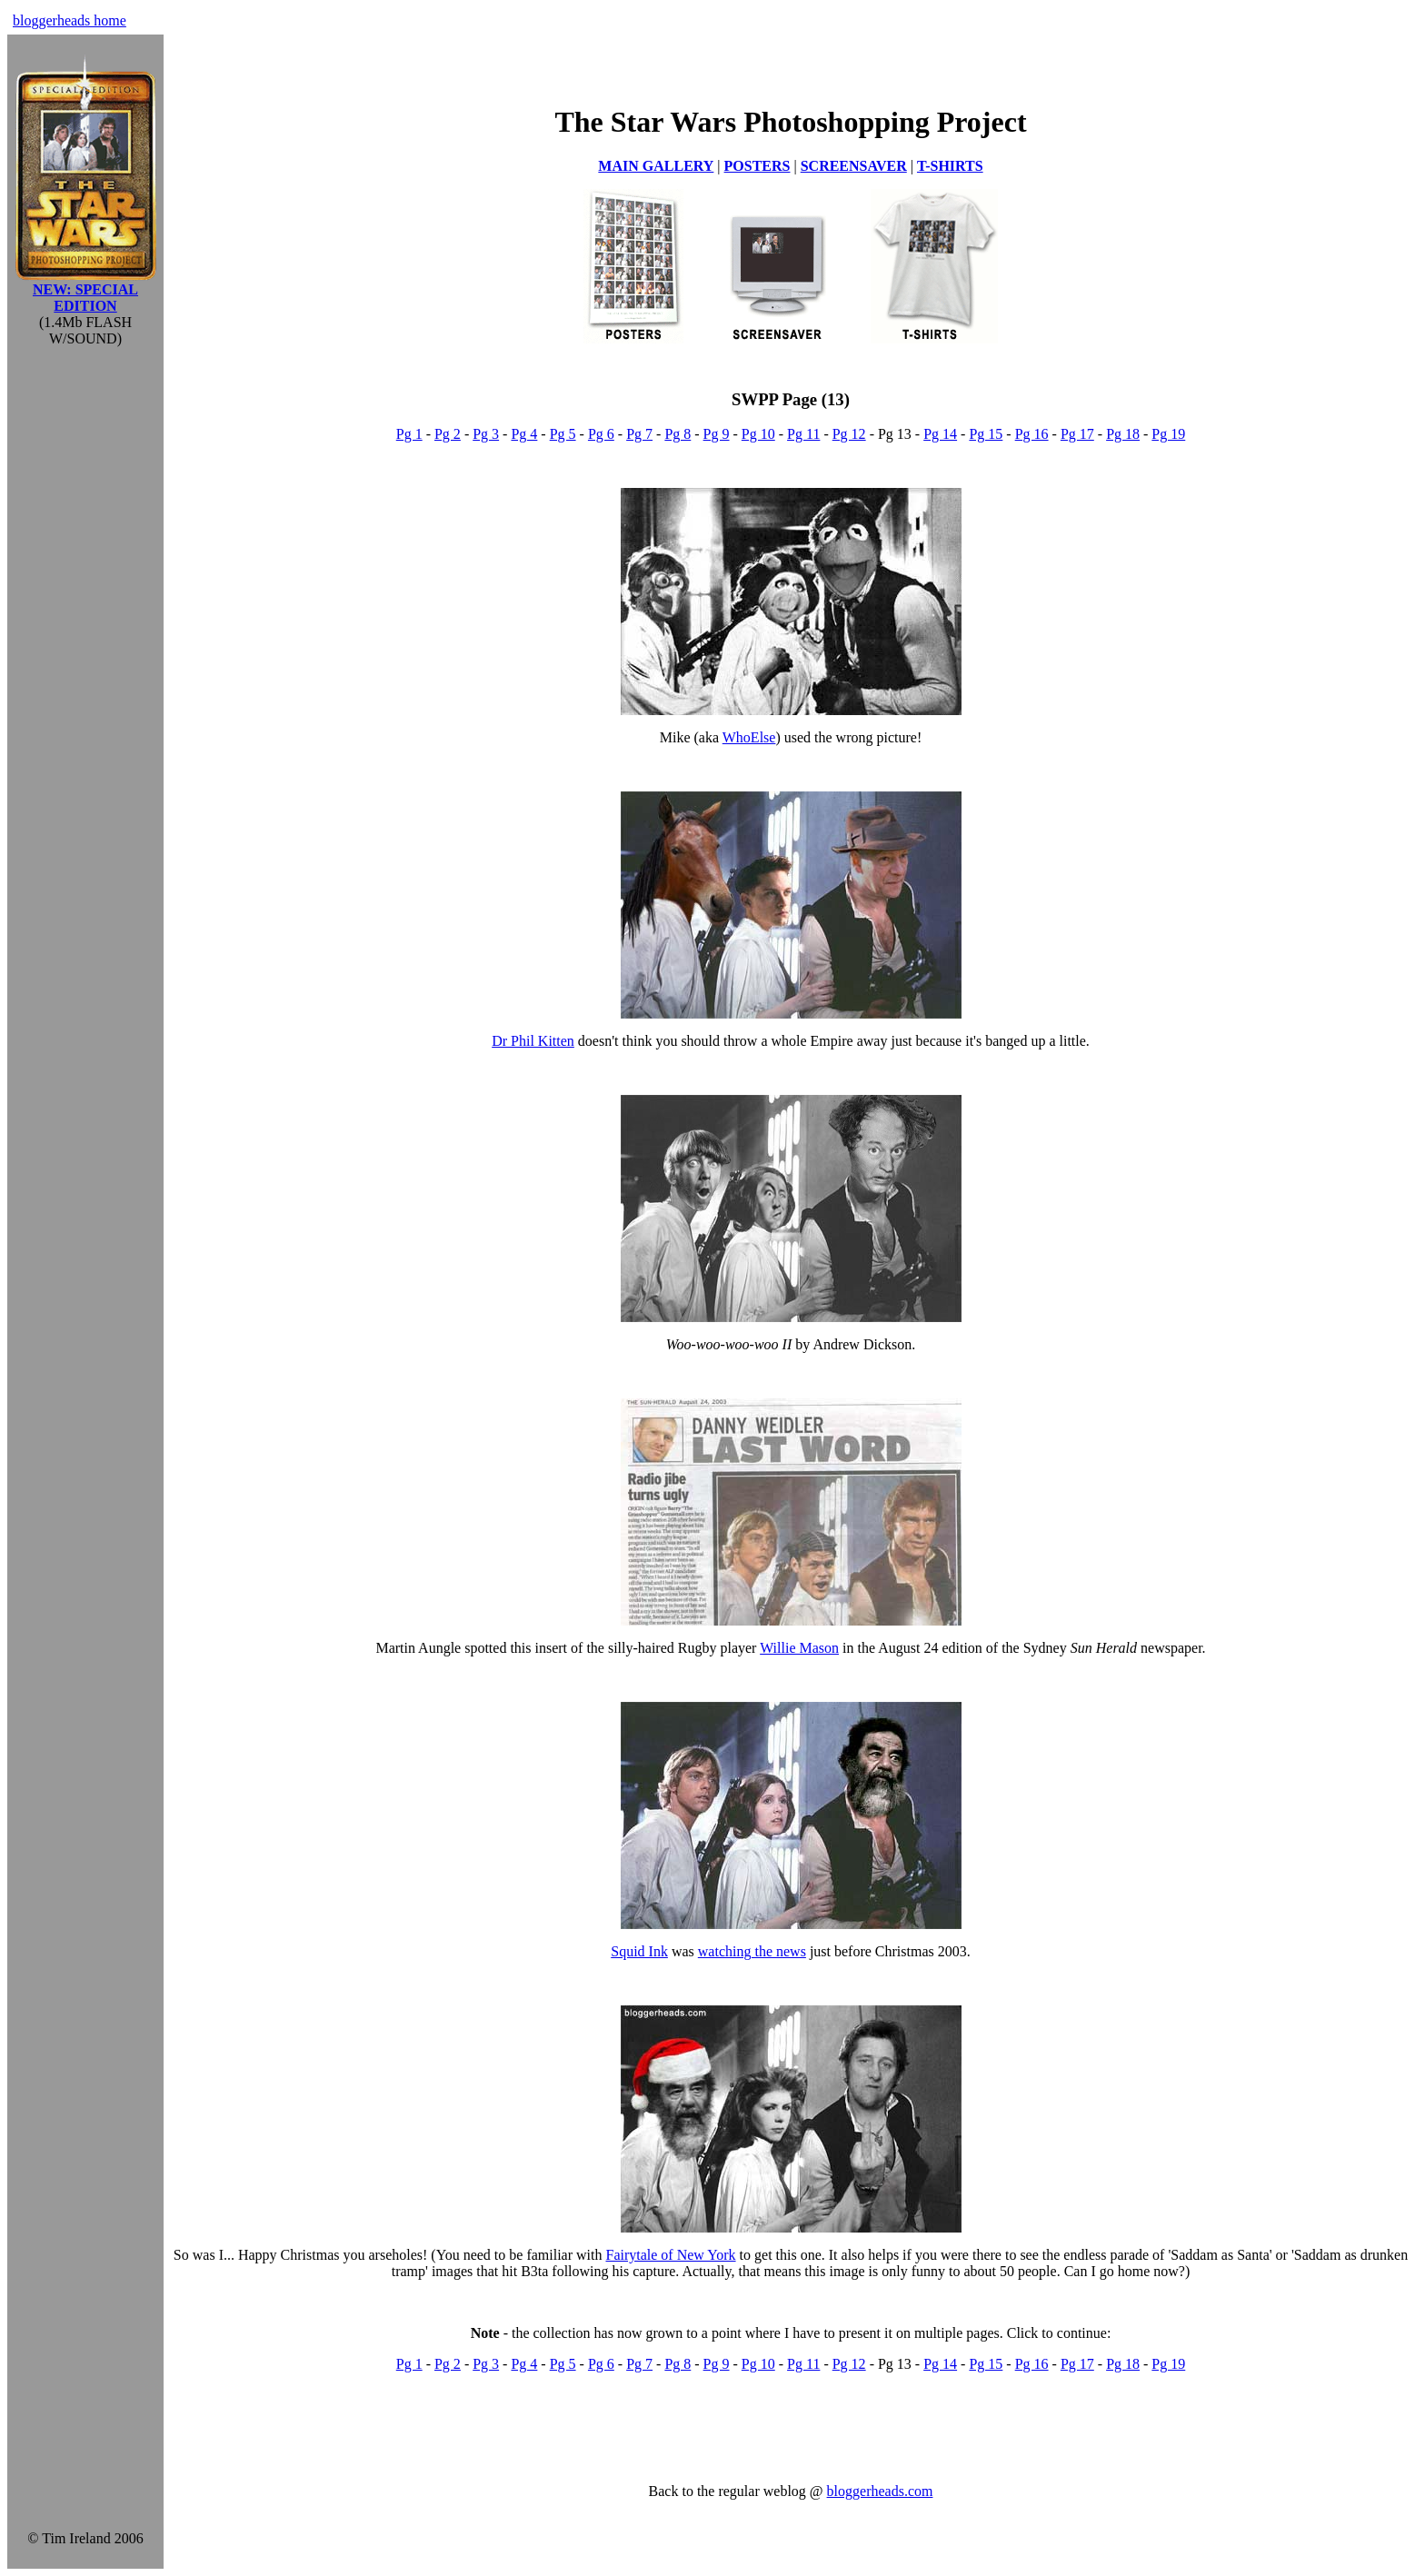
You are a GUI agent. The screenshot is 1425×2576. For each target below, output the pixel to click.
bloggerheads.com (880, 2491)
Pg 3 (486, 434)
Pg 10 (758, 434)
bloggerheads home (69, 20)
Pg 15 (985, 434)
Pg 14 (940, 434)
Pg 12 (849, 434)
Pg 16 (1032, 434)
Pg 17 (1077, 434)
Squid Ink (639, 1951)
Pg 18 (1123, 434)
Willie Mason (799, 1648)
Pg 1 (409, 434)
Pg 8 (677, 434)
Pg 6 (601, 434)
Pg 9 (716, 434)
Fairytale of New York (670, 2255)
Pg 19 (1168, 434)
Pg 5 (563, 434)
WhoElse (749, 737)
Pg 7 (639, 434)
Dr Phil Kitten (533, 1041)
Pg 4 (524, 434)
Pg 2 (447, 434)
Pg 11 (803, 434)
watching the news (752, 1951)
